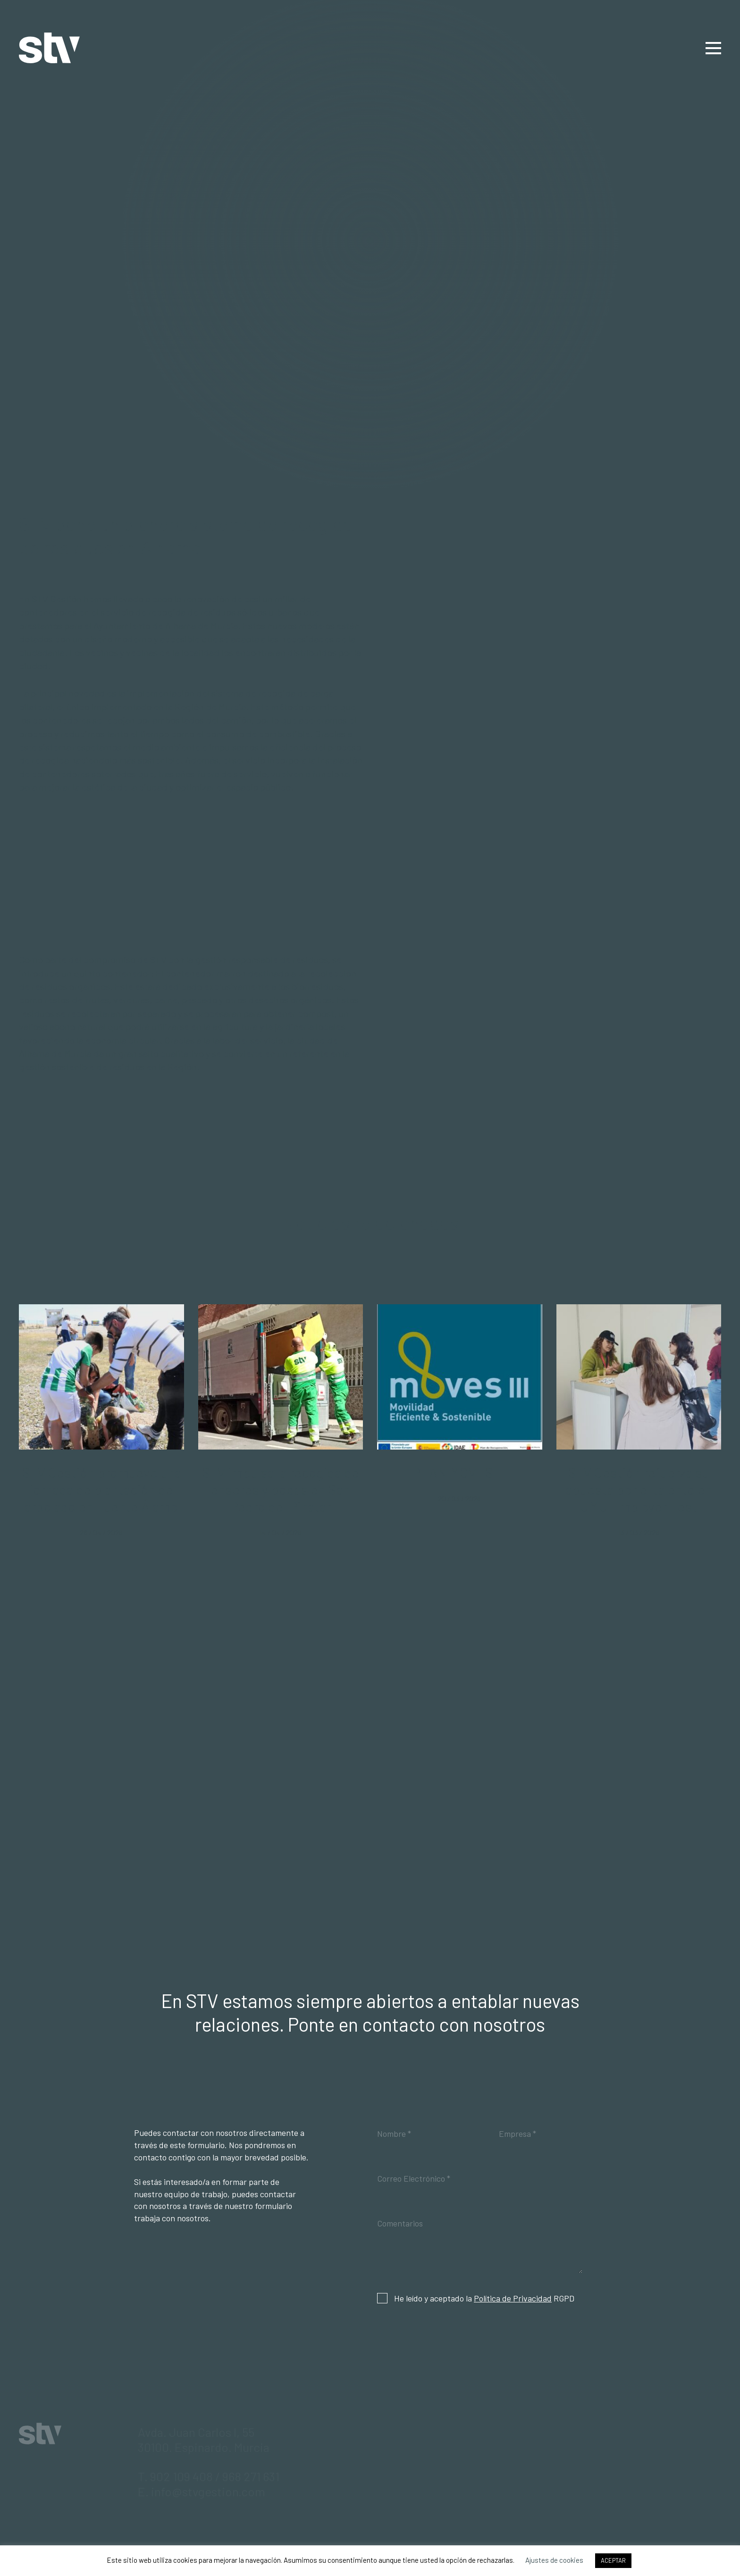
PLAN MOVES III (459, 1472)
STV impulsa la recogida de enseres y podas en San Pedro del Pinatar (280, 1489)
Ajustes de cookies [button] (554, 2560)
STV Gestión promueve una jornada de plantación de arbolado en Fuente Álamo (101, 1489)
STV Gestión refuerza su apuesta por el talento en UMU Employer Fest (638, 1489)
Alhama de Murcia (201, 625)
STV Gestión (49, 48)
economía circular (122, 1040)
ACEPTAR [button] (613, 2560)
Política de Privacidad (513, 2298)
